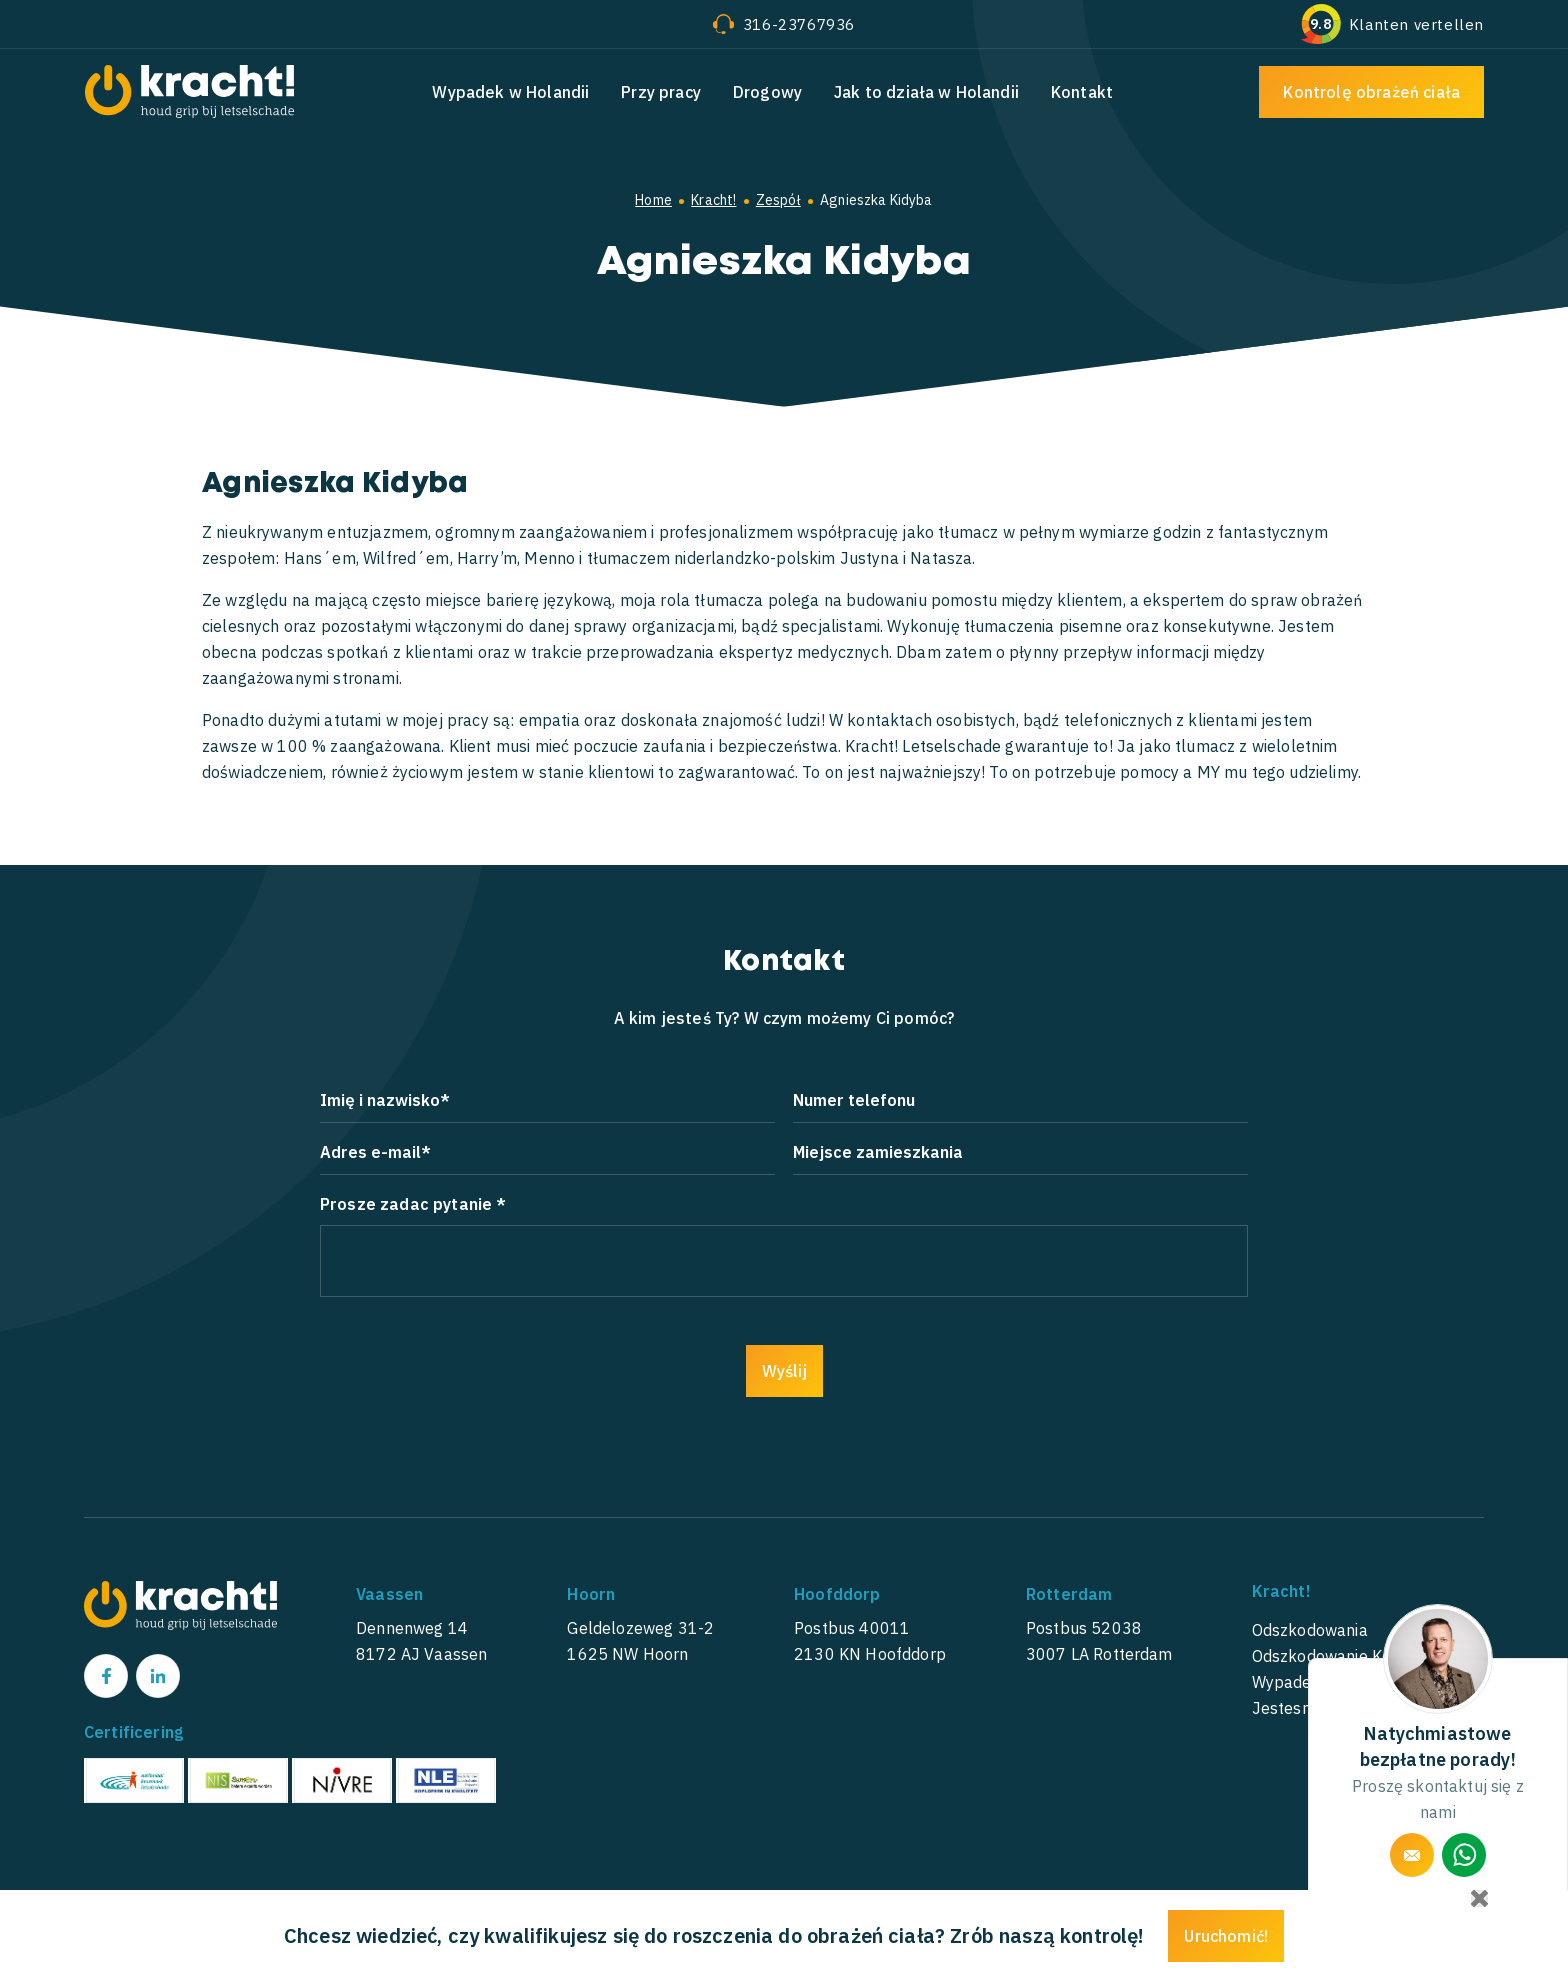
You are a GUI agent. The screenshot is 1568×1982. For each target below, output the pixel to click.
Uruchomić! (1226, 1936)
